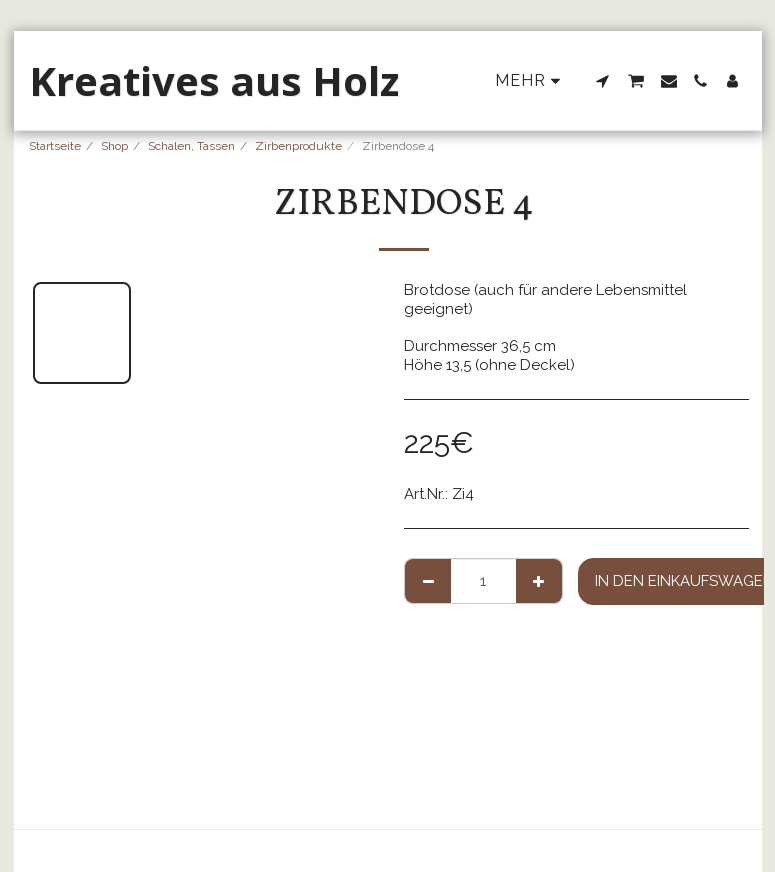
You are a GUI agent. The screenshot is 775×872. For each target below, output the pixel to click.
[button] (603, 81)
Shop (114, 146)
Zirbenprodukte (298, 146)
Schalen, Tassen (191, 146)
